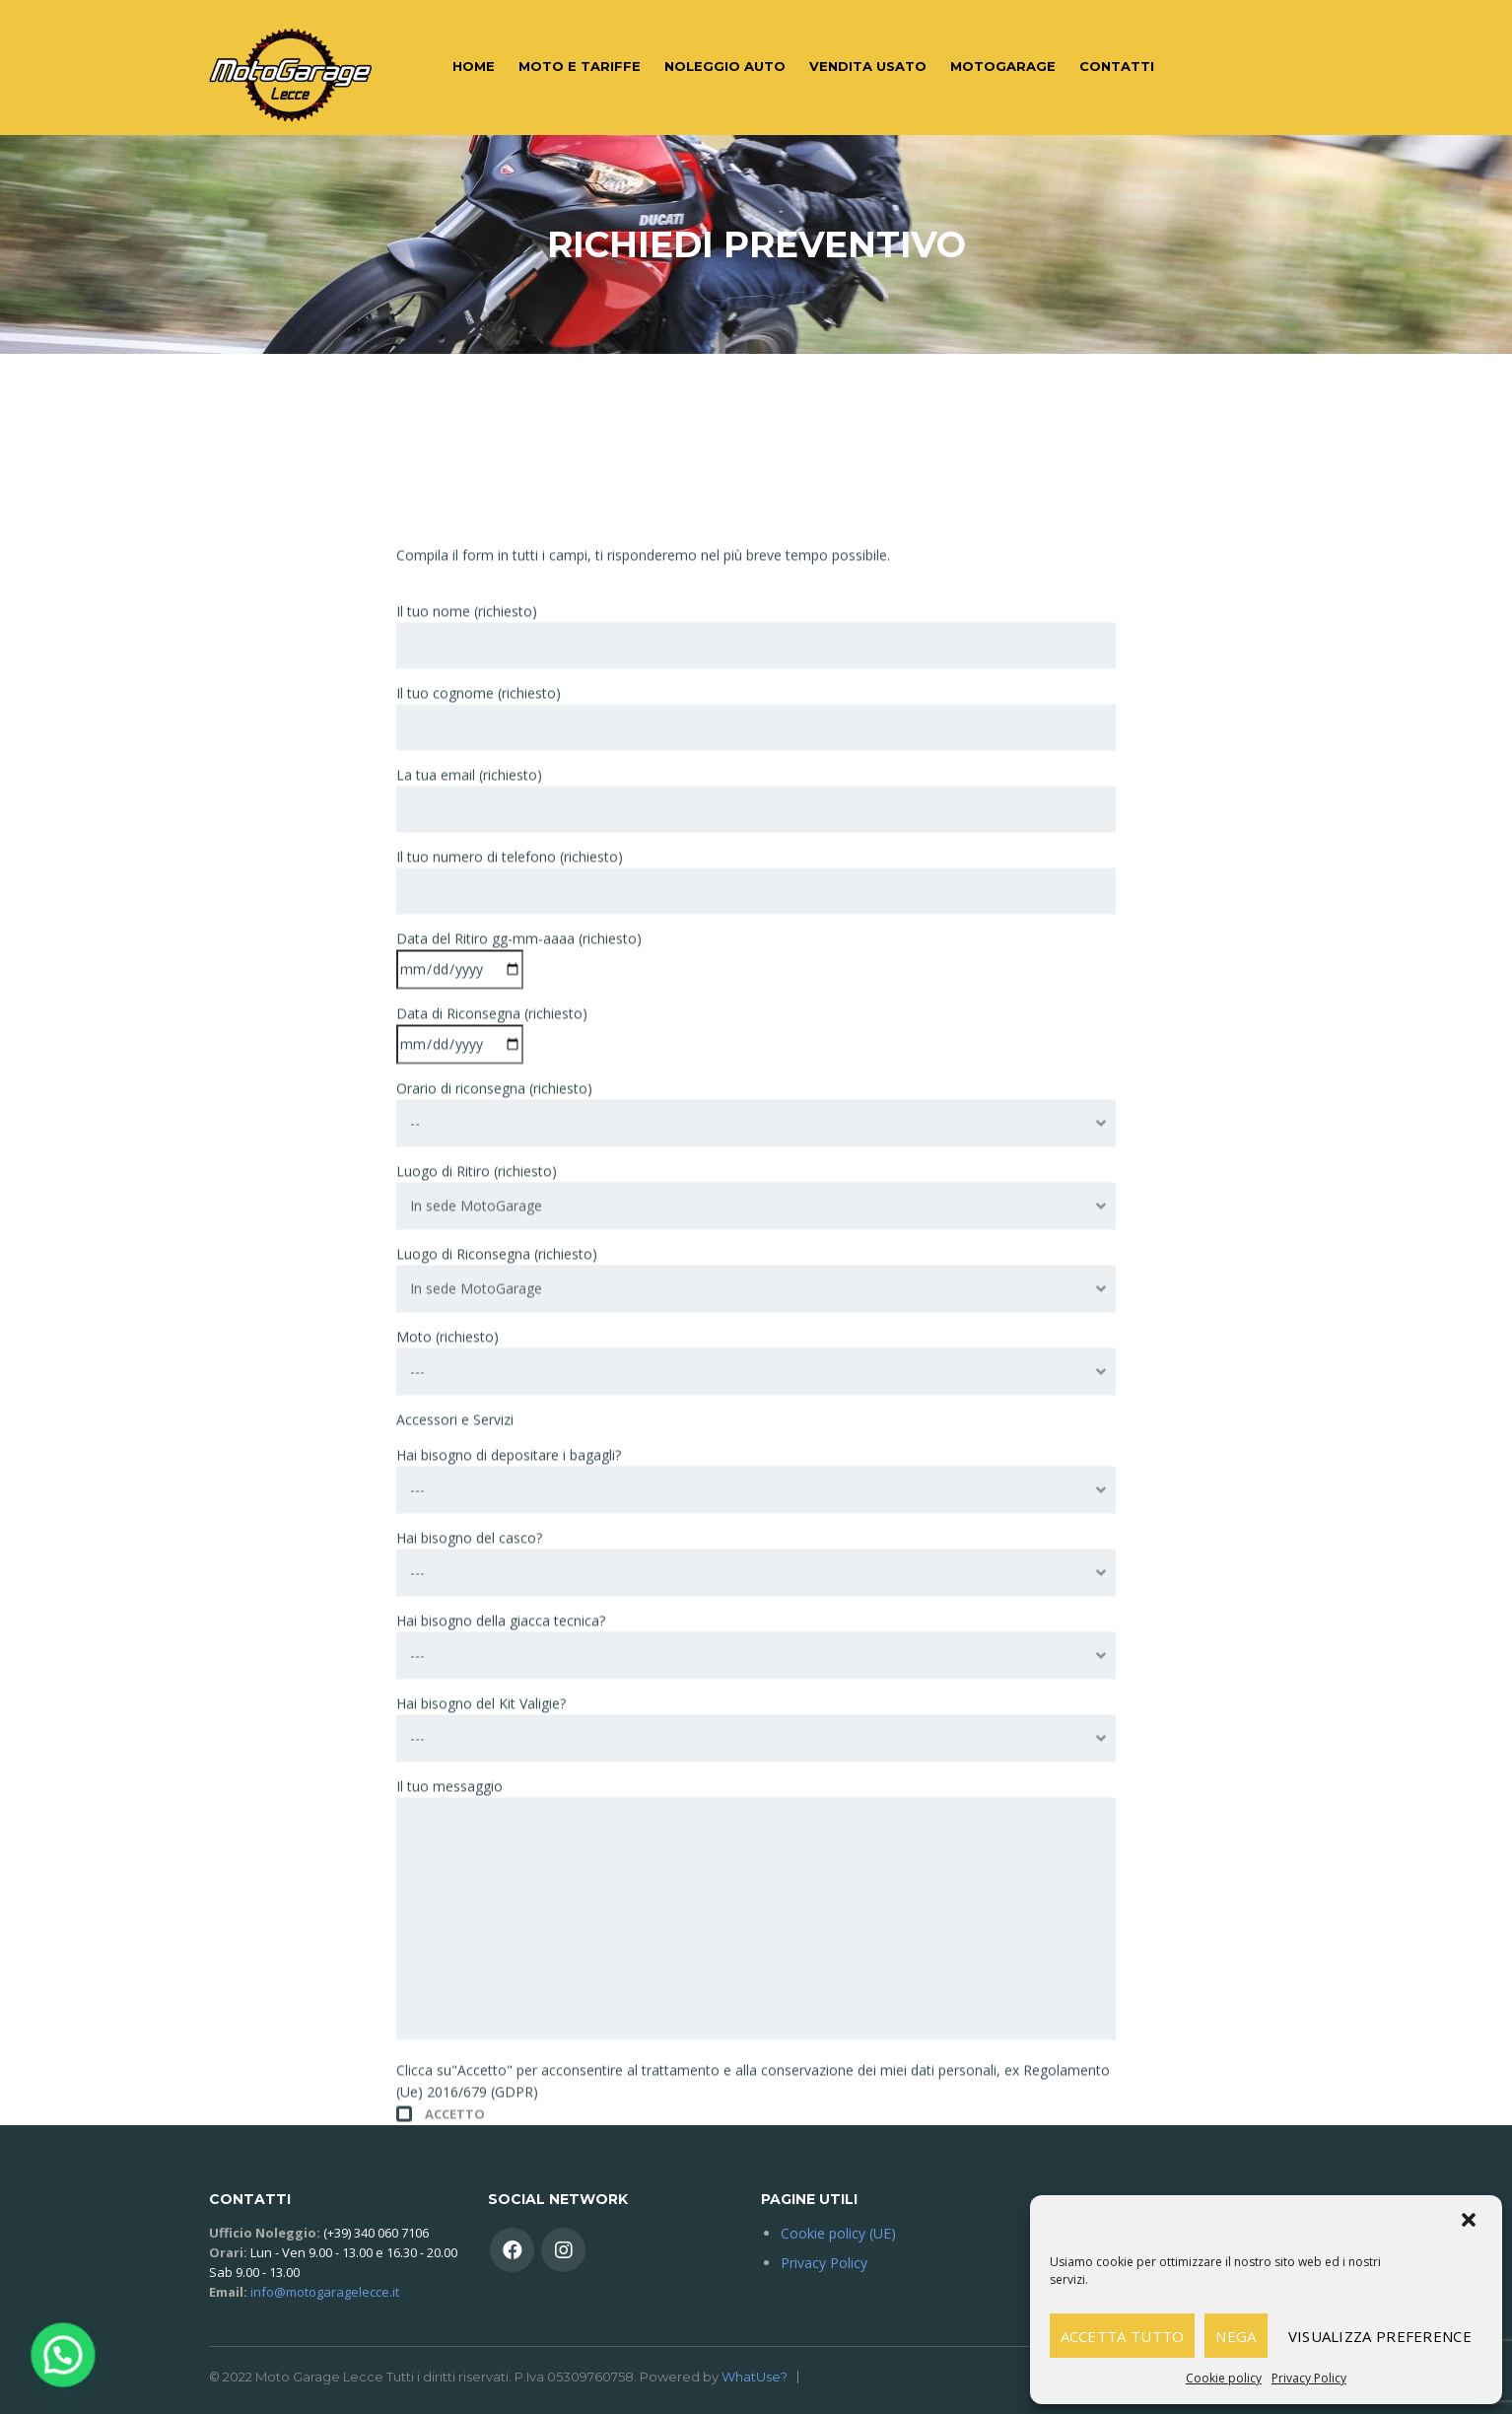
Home (473, 66)
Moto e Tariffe (579, 66)
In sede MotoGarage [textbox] (476, 1548)
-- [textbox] (415, 1465)
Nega (1235, 2336)
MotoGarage (1003, 66)
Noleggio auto (725, 66)
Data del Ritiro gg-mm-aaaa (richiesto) (519, 1296)
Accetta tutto (1123, 2336)
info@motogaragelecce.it (324, 2292)
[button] (1470, 2222)
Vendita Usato (868, 66)
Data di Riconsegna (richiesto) (491, 1371)
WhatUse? (755, 2376)
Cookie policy (1224, 2378)
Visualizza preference (1380, 2336)
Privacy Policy (1308, 2378)
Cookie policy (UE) (838, 2233)
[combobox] (756, 1465)
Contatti (1116, 66)
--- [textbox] (417, 1713)
